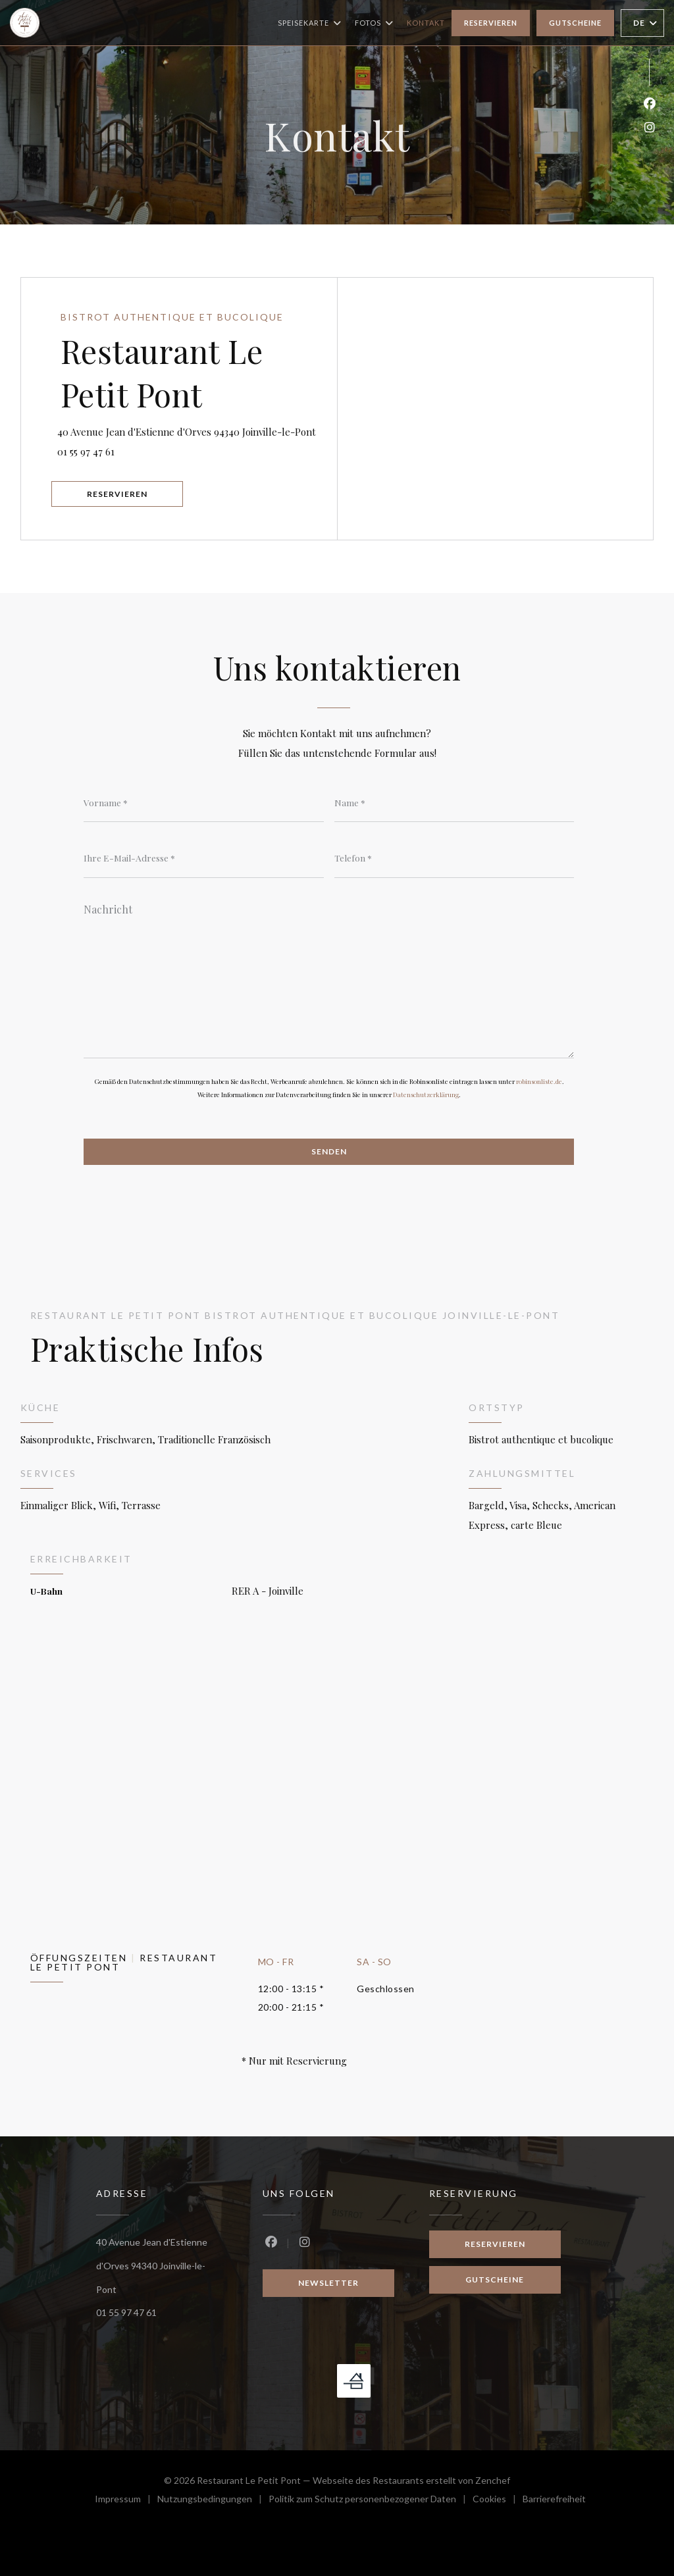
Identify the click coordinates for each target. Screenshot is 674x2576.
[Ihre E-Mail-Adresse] (204, 858)
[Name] (454, 802)
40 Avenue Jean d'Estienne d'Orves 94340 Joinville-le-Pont (199, 429)
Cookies (498, 2500)
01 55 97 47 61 (89, 450)
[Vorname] (204, 802)
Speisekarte (310, 23)
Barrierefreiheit (554, 2500)
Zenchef (492, 2479)
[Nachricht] (329, 976)
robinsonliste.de (539, 1082)
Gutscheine (575, 22)
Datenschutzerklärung (426, 1095)
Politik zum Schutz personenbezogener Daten (371, 2500)
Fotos (374, 23)
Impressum (126, 2500)
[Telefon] (454, 858)
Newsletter (328, 2284)
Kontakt (426, 22)
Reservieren (490, 22)
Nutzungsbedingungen (213, 2500)
